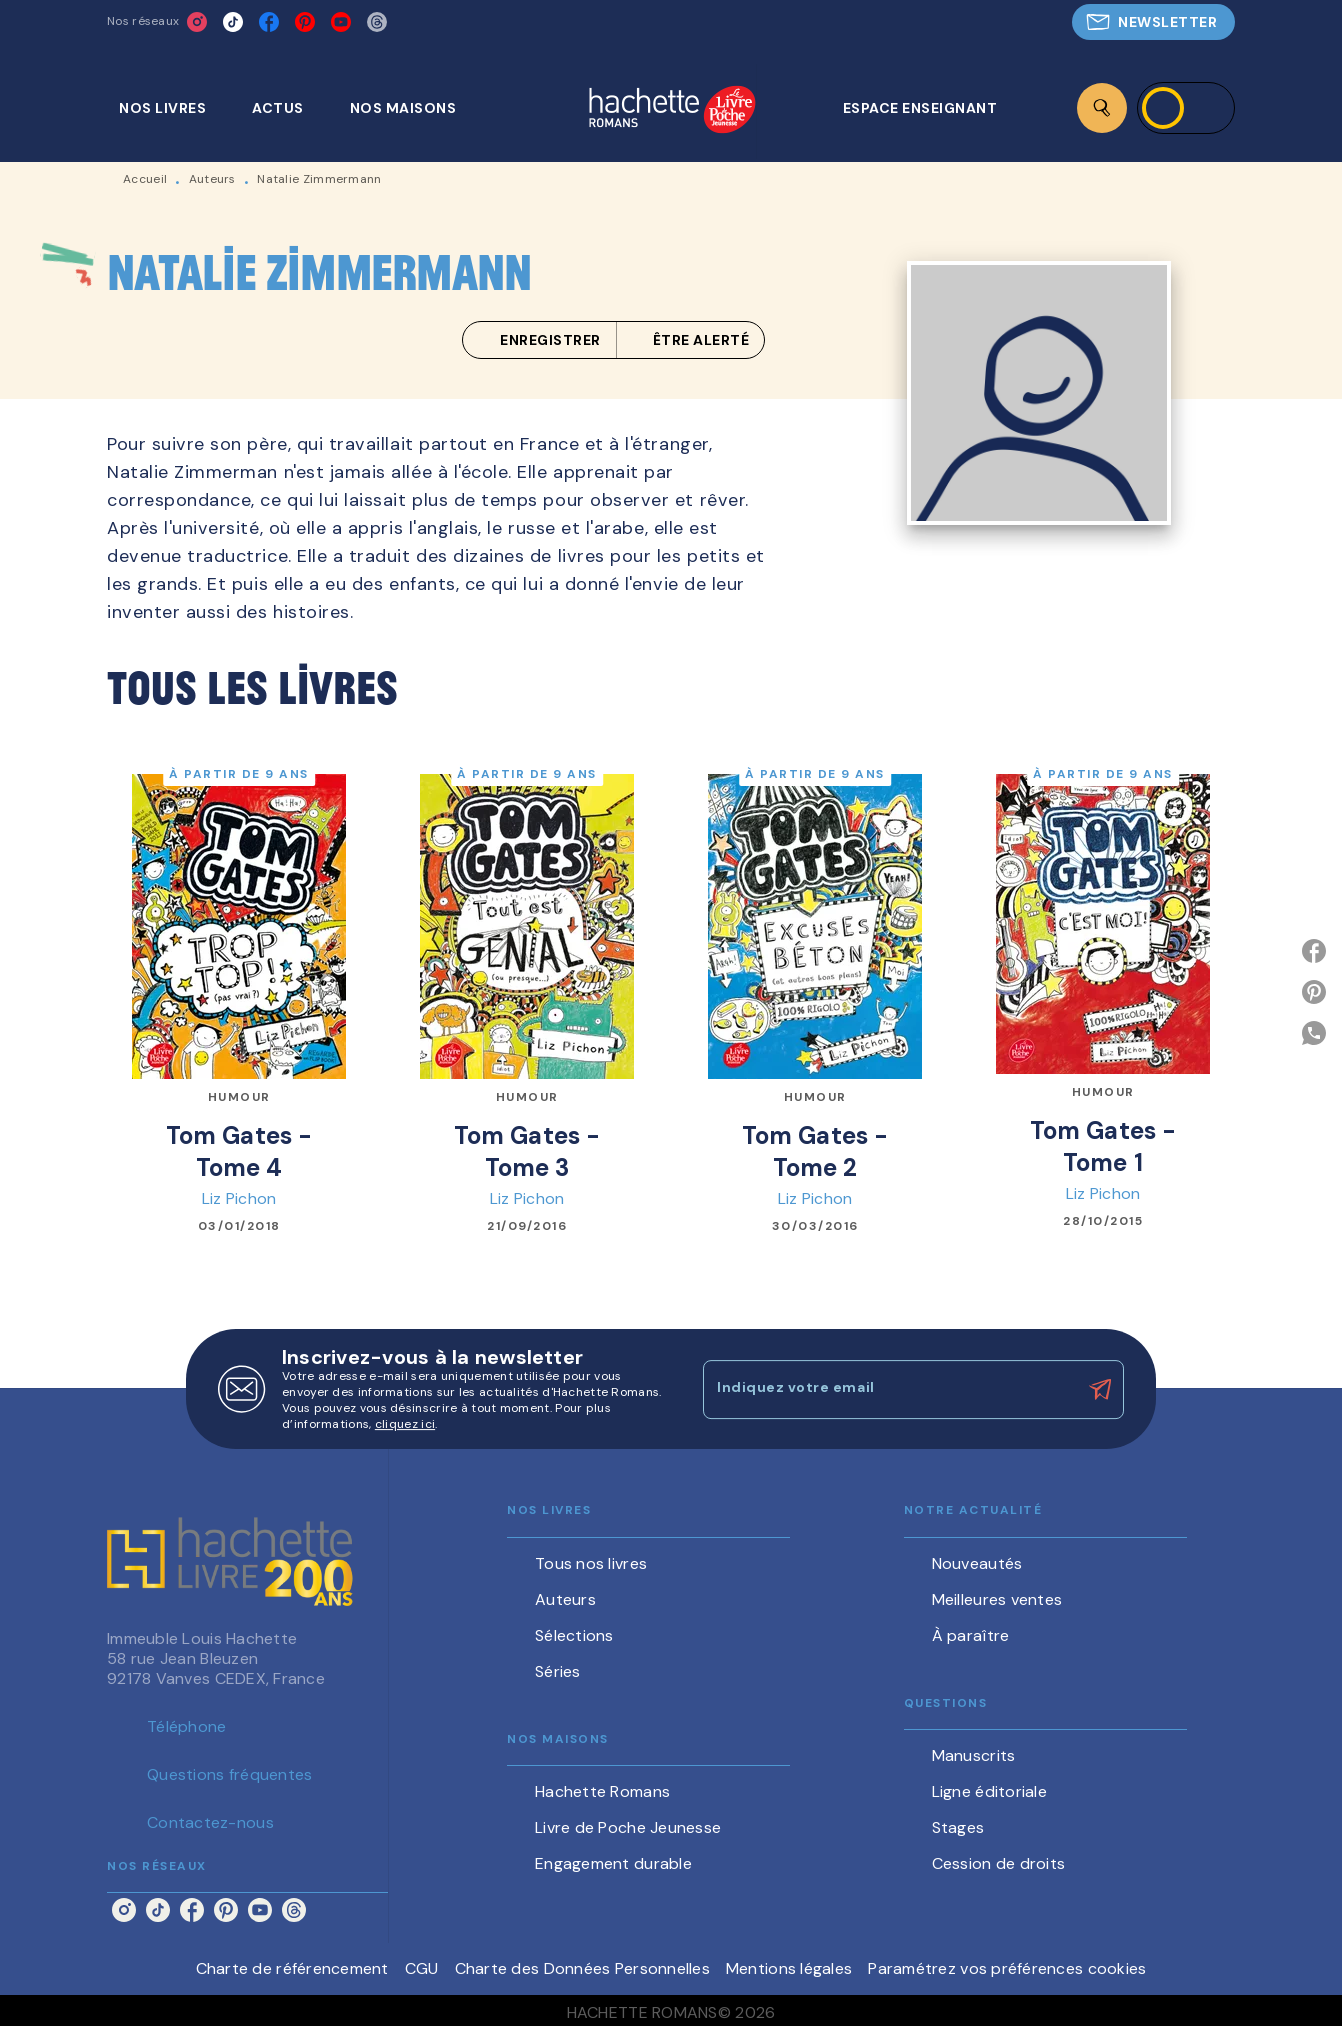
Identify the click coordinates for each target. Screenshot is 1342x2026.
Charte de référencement (292, 1968)
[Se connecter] (1186, 108)
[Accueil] (672, 111)
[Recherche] (1102, 108)
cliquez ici (405, 1424)
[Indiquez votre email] (888, 1389)
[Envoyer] (1100, 1390)
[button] (1153, 22)
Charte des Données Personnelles (582, 1968)
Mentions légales (789, 1968)
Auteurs (212, 179)
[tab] (173, 108)
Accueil (145, 179)
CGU (422, 1968)
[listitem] (197, 22)
